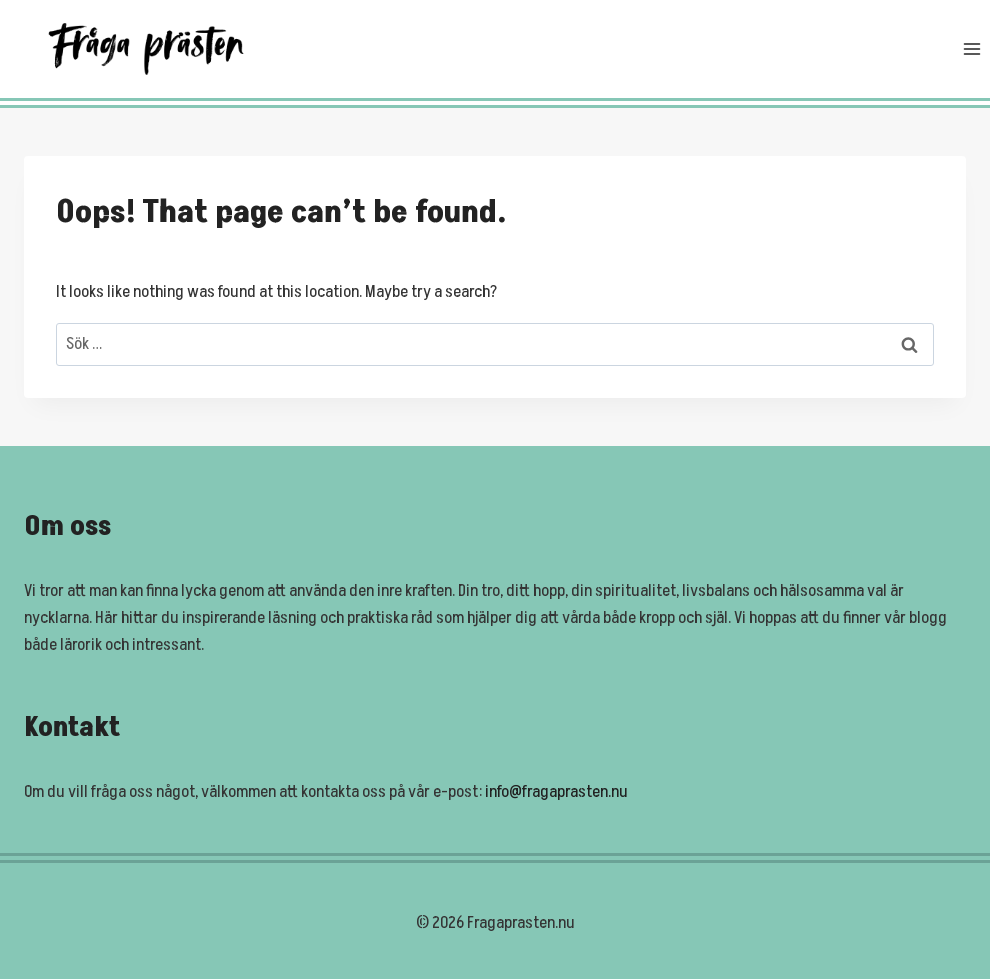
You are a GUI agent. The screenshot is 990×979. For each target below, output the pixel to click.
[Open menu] (971, 49)
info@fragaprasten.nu (556, 792)
